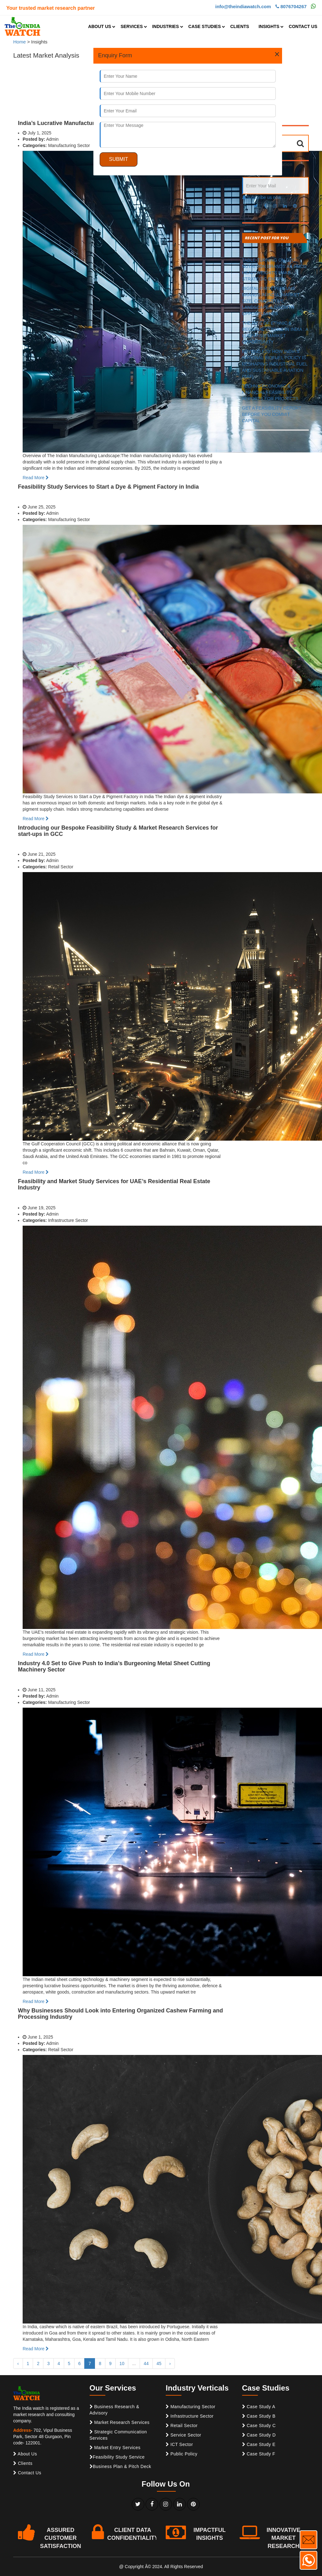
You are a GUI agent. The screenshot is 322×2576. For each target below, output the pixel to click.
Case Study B (259, 2416)
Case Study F (258, 2453)
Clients (22, 2463)
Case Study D (259, 2434)
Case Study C (259, 2425)
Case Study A (258, 2406)
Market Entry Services (115, 2447)
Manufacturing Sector (190, 2406)
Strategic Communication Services (118, 2435)
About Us (25, 2453)
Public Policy (181, 2453)
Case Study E (259, 2444)
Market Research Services (120, 2422)
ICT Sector (179, 2444)
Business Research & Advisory (114, 2409)
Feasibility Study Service (117, 2457)
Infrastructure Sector (190, 2416)
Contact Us (27, 2472)
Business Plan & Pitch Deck (120, 2466)
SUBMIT (118, 159)
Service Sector (183, 2434)
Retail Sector (182, 2425)
